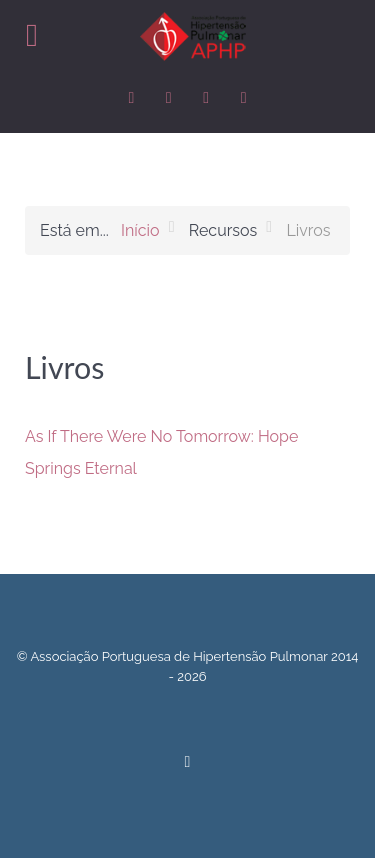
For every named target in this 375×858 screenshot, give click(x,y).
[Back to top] (187, 760)
